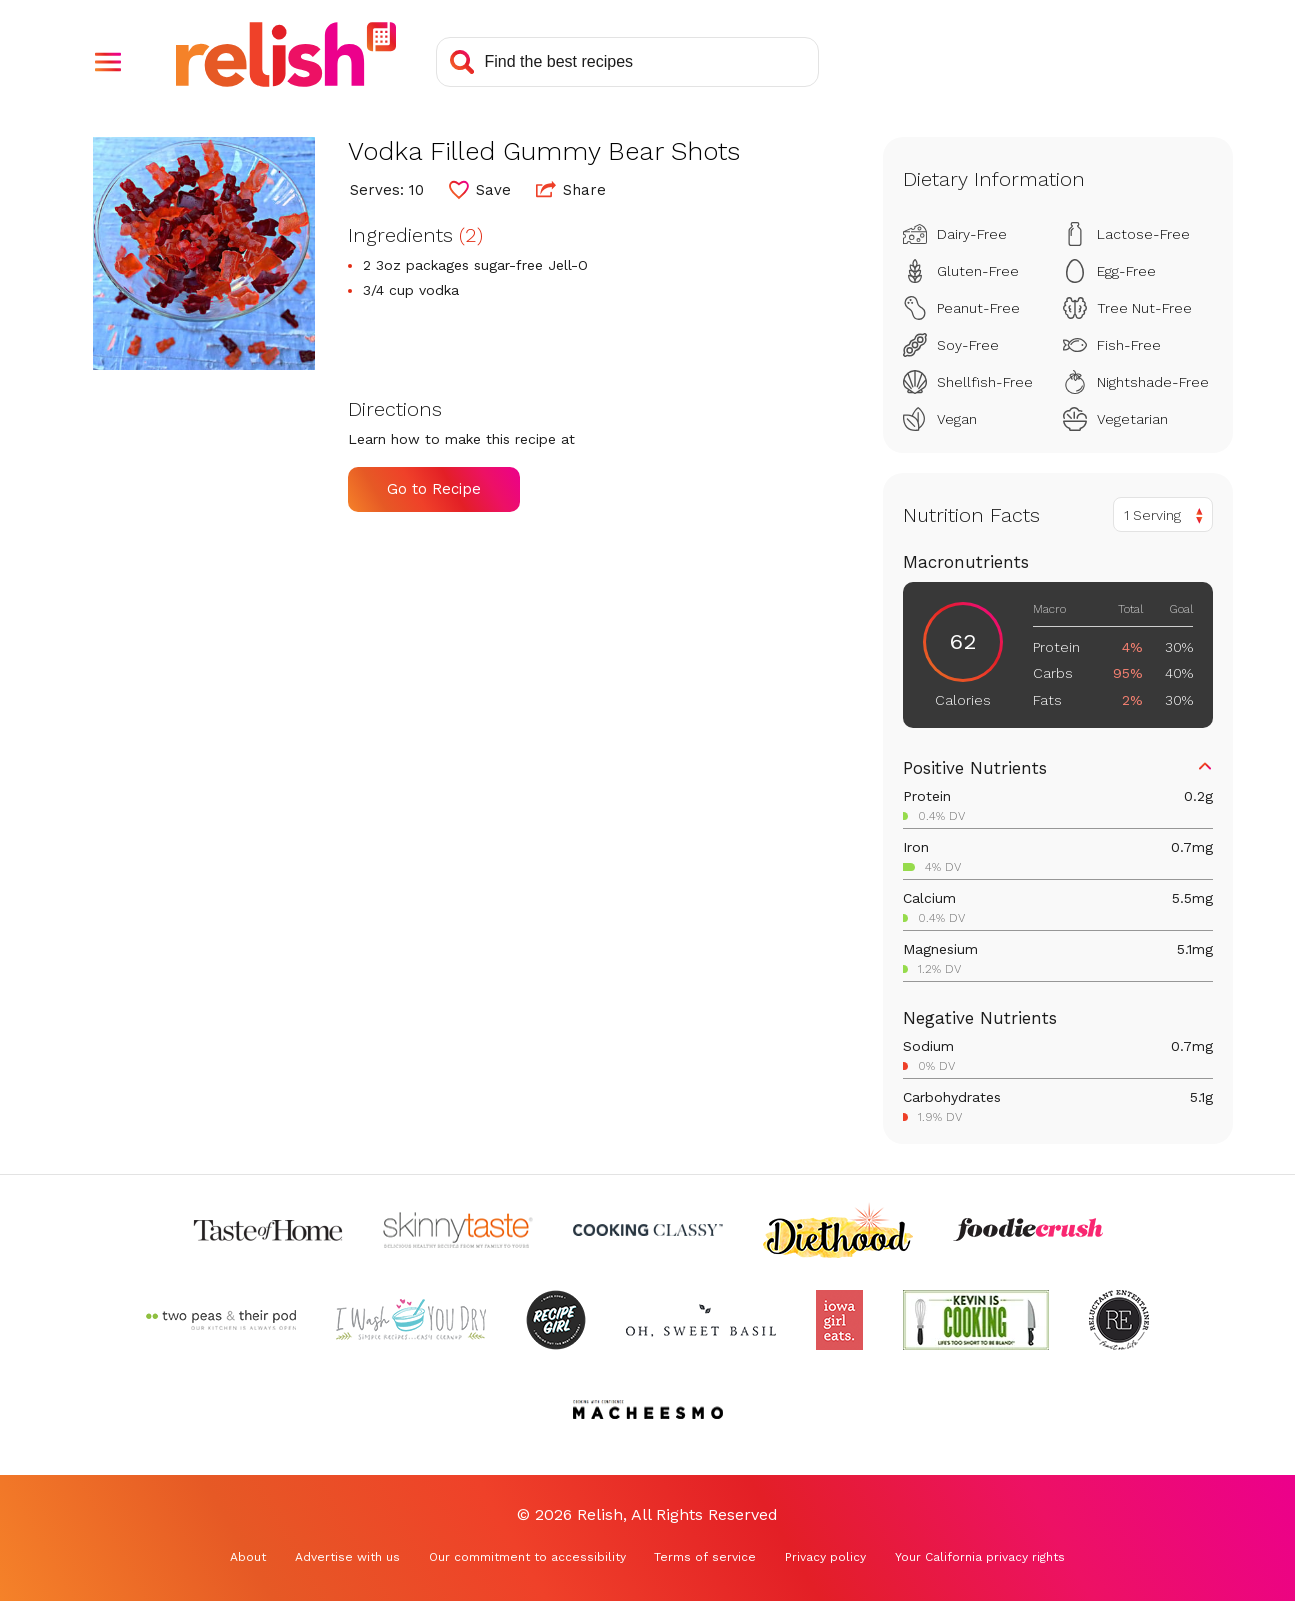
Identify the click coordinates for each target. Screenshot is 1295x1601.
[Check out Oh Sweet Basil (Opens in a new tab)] (701, 1320)
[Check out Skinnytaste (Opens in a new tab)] (458, 1230)
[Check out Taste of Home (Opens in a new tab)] (268, 1230)
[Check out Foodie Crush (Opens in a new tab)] (1028, 1230)
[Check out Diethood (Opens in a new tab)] (838, 1230)
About (248, 1557)
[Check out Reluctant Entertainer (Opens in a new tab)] (1119, 1320)
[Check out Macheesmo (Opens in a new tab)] (648, 1410)
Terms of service (705, 1557)
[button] (108, 62)
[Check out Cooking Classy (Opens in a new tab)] (648, 1230)
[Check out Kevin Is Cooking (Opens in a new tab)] (976, 1320)
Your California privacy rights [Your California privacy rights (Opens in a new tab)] (980, 1557)
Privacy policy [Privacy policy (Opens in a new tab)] (825, 1557)
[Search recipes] (627, 62)
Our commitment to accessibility (527, 1557)
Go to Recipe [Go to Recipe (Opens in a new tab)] (434, 489)
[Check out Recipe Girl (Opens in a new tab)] (556, 1320)
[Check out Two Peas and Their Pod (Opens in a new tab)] (221, 1320)
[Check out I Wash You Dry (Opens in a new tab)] (411, 1320)
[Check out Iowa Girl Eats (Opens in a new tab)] (839, 1320)
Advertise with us (347, 1557)
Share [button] (571, 189)
